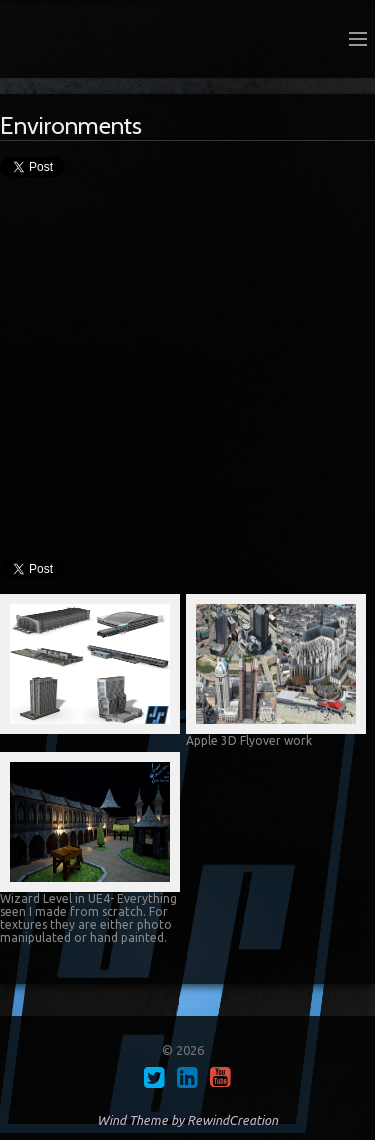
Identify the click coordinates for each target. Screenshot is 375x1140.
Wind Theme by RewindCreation (187, 1120)
